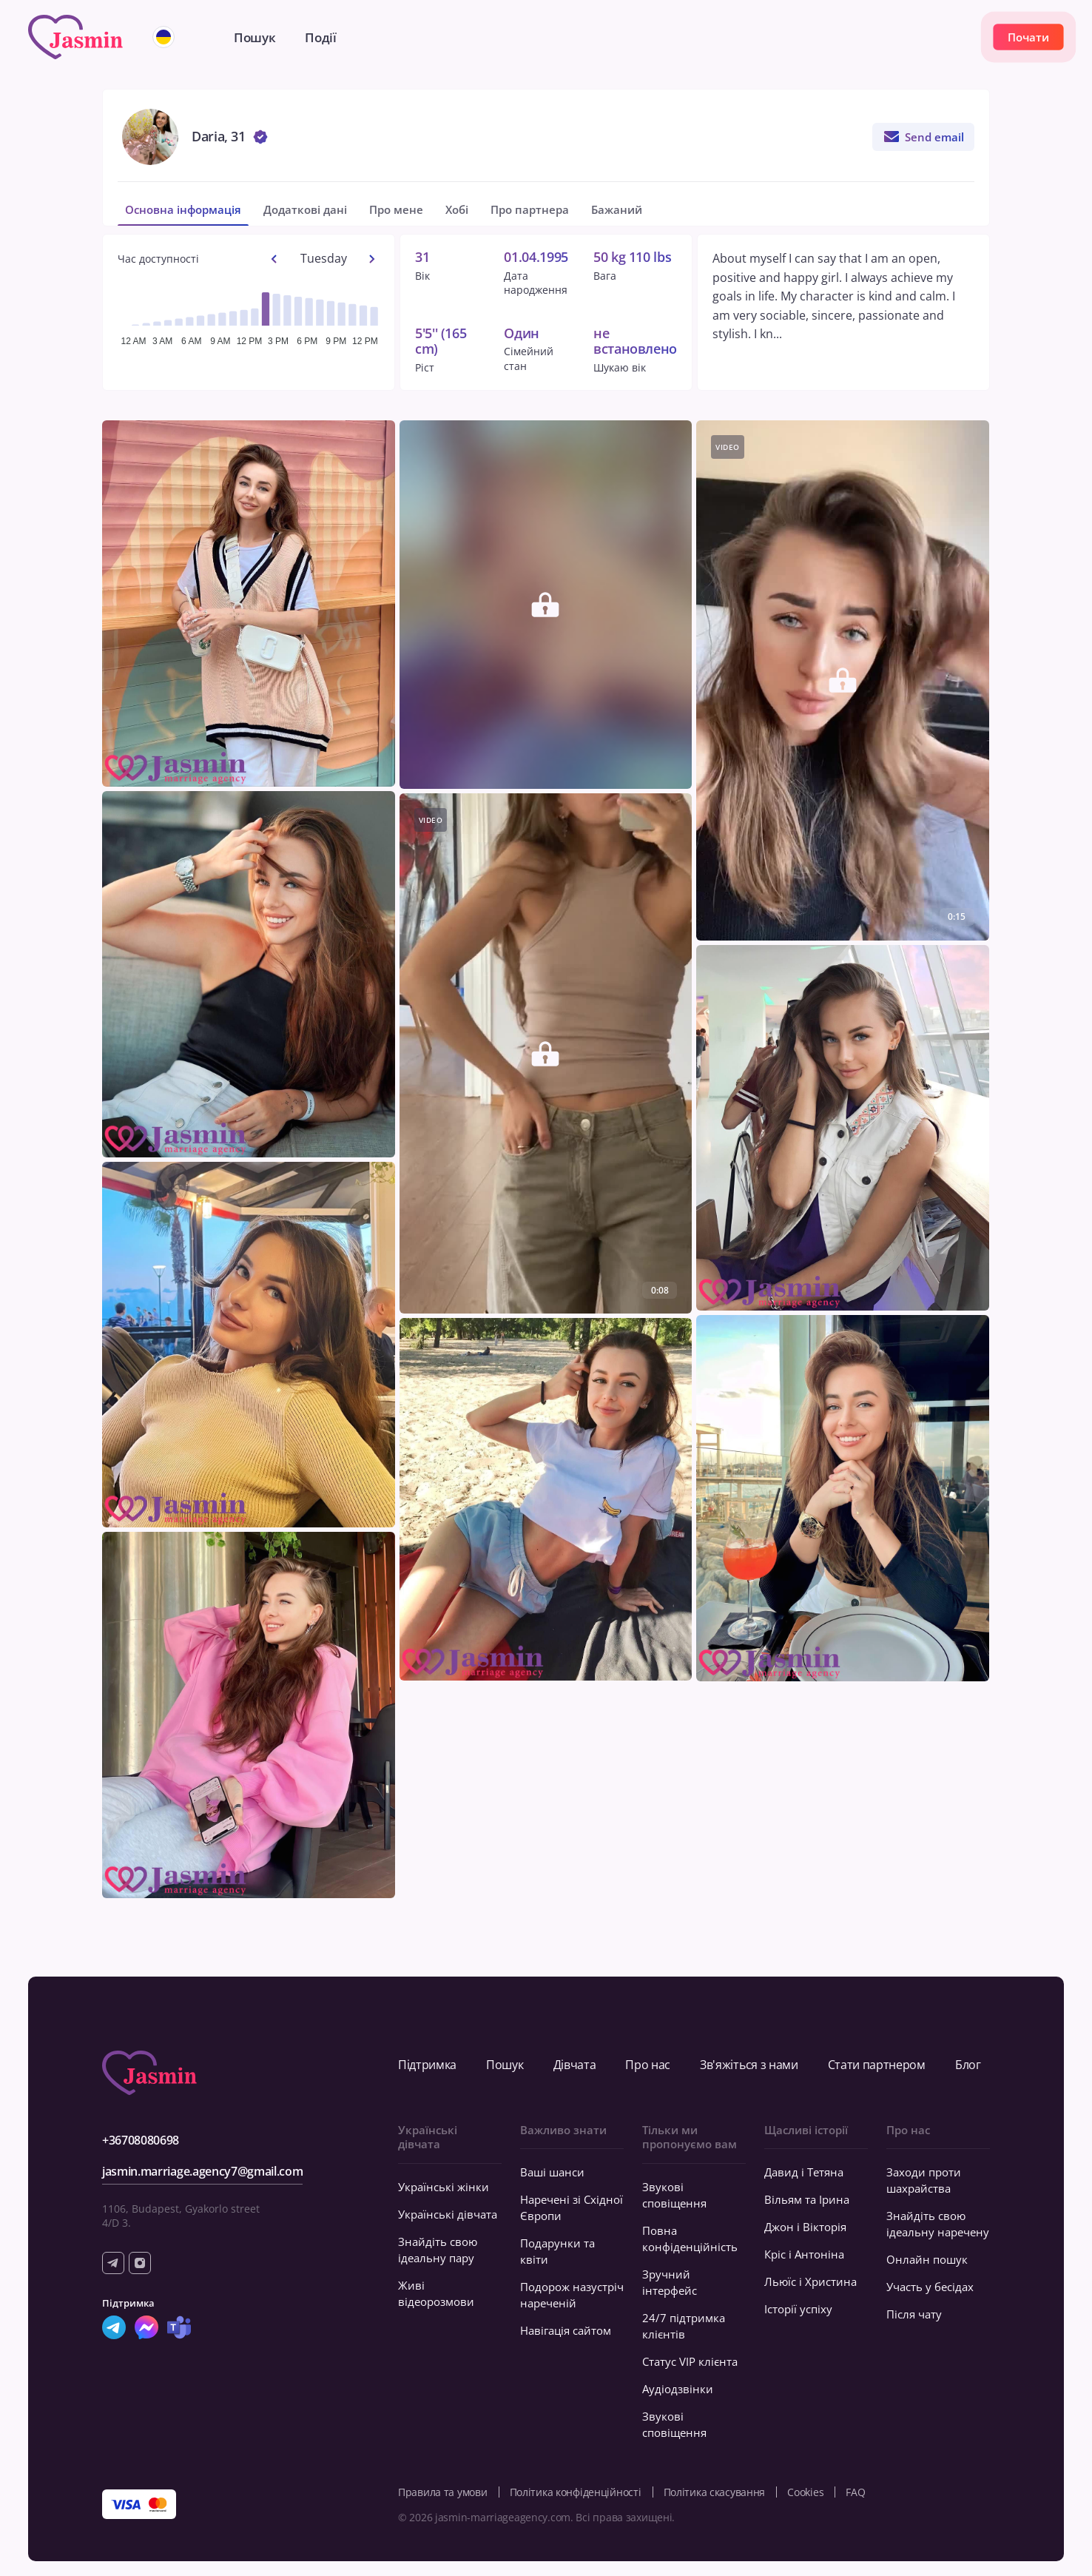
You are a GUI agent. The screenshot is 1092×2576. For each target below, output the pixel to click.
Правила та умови (443, 2492)
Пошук (504, 2065)
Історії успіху (798, 2308)
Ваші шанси (552, 2172)
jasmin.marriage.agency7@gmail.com (202, 2171)
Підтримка (427, 2065)
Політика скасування (715, 2492)
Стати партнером (877, 2065)
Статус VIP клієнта (690, 2361)
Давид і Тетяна (803, 2172)
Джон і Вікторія (805, 2226)
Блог (968, 2065)
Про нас (647, 2065)
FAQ (855, 2492)
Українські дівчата (447, 2214)
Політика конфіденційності (575, 2492)
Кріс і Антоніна (804, 2254)
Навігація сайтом (565, 2330)
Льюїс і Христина (810, 2281)
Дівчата (574, 2065)
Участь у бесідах (930, 2286)
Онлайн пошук (927, 2259)
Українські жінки (443, 2186)
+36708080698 (140, 2140)
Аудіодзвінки (677, 2388)
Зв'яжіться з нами (749, 2065)
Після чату (914, 2314)
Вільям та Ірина (806, 2199)
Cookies (805, 2492)
